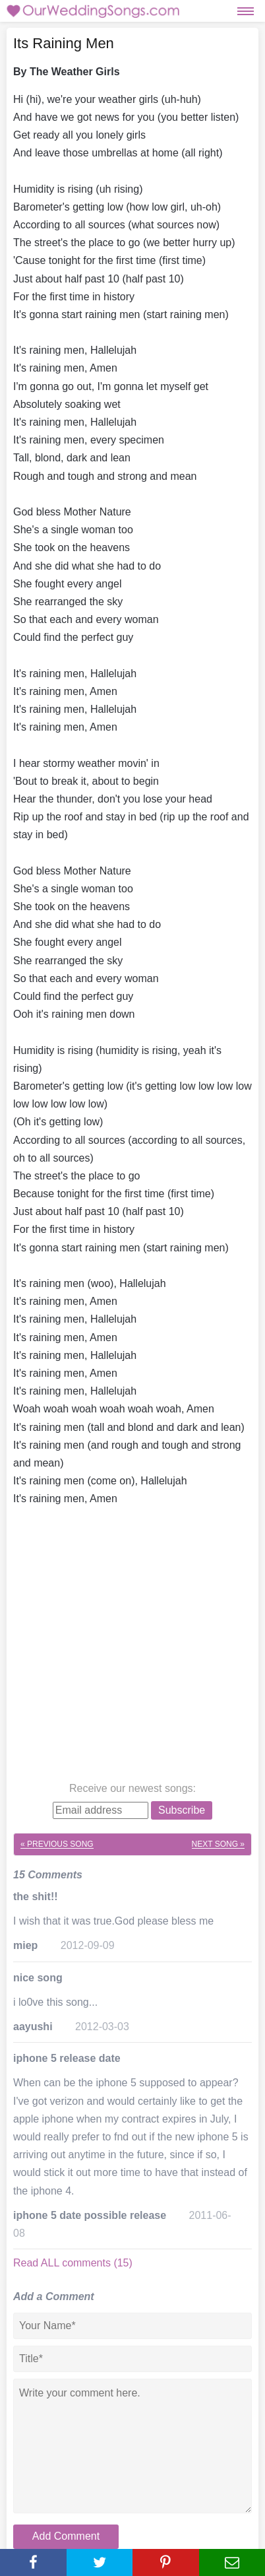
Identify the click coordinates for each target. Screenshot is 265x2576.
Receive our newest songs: (132, 1788)
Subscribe (181, 1810)
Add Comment (66, 2536)
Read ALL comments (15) (72, 2262)
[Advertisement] (132, 1646)
